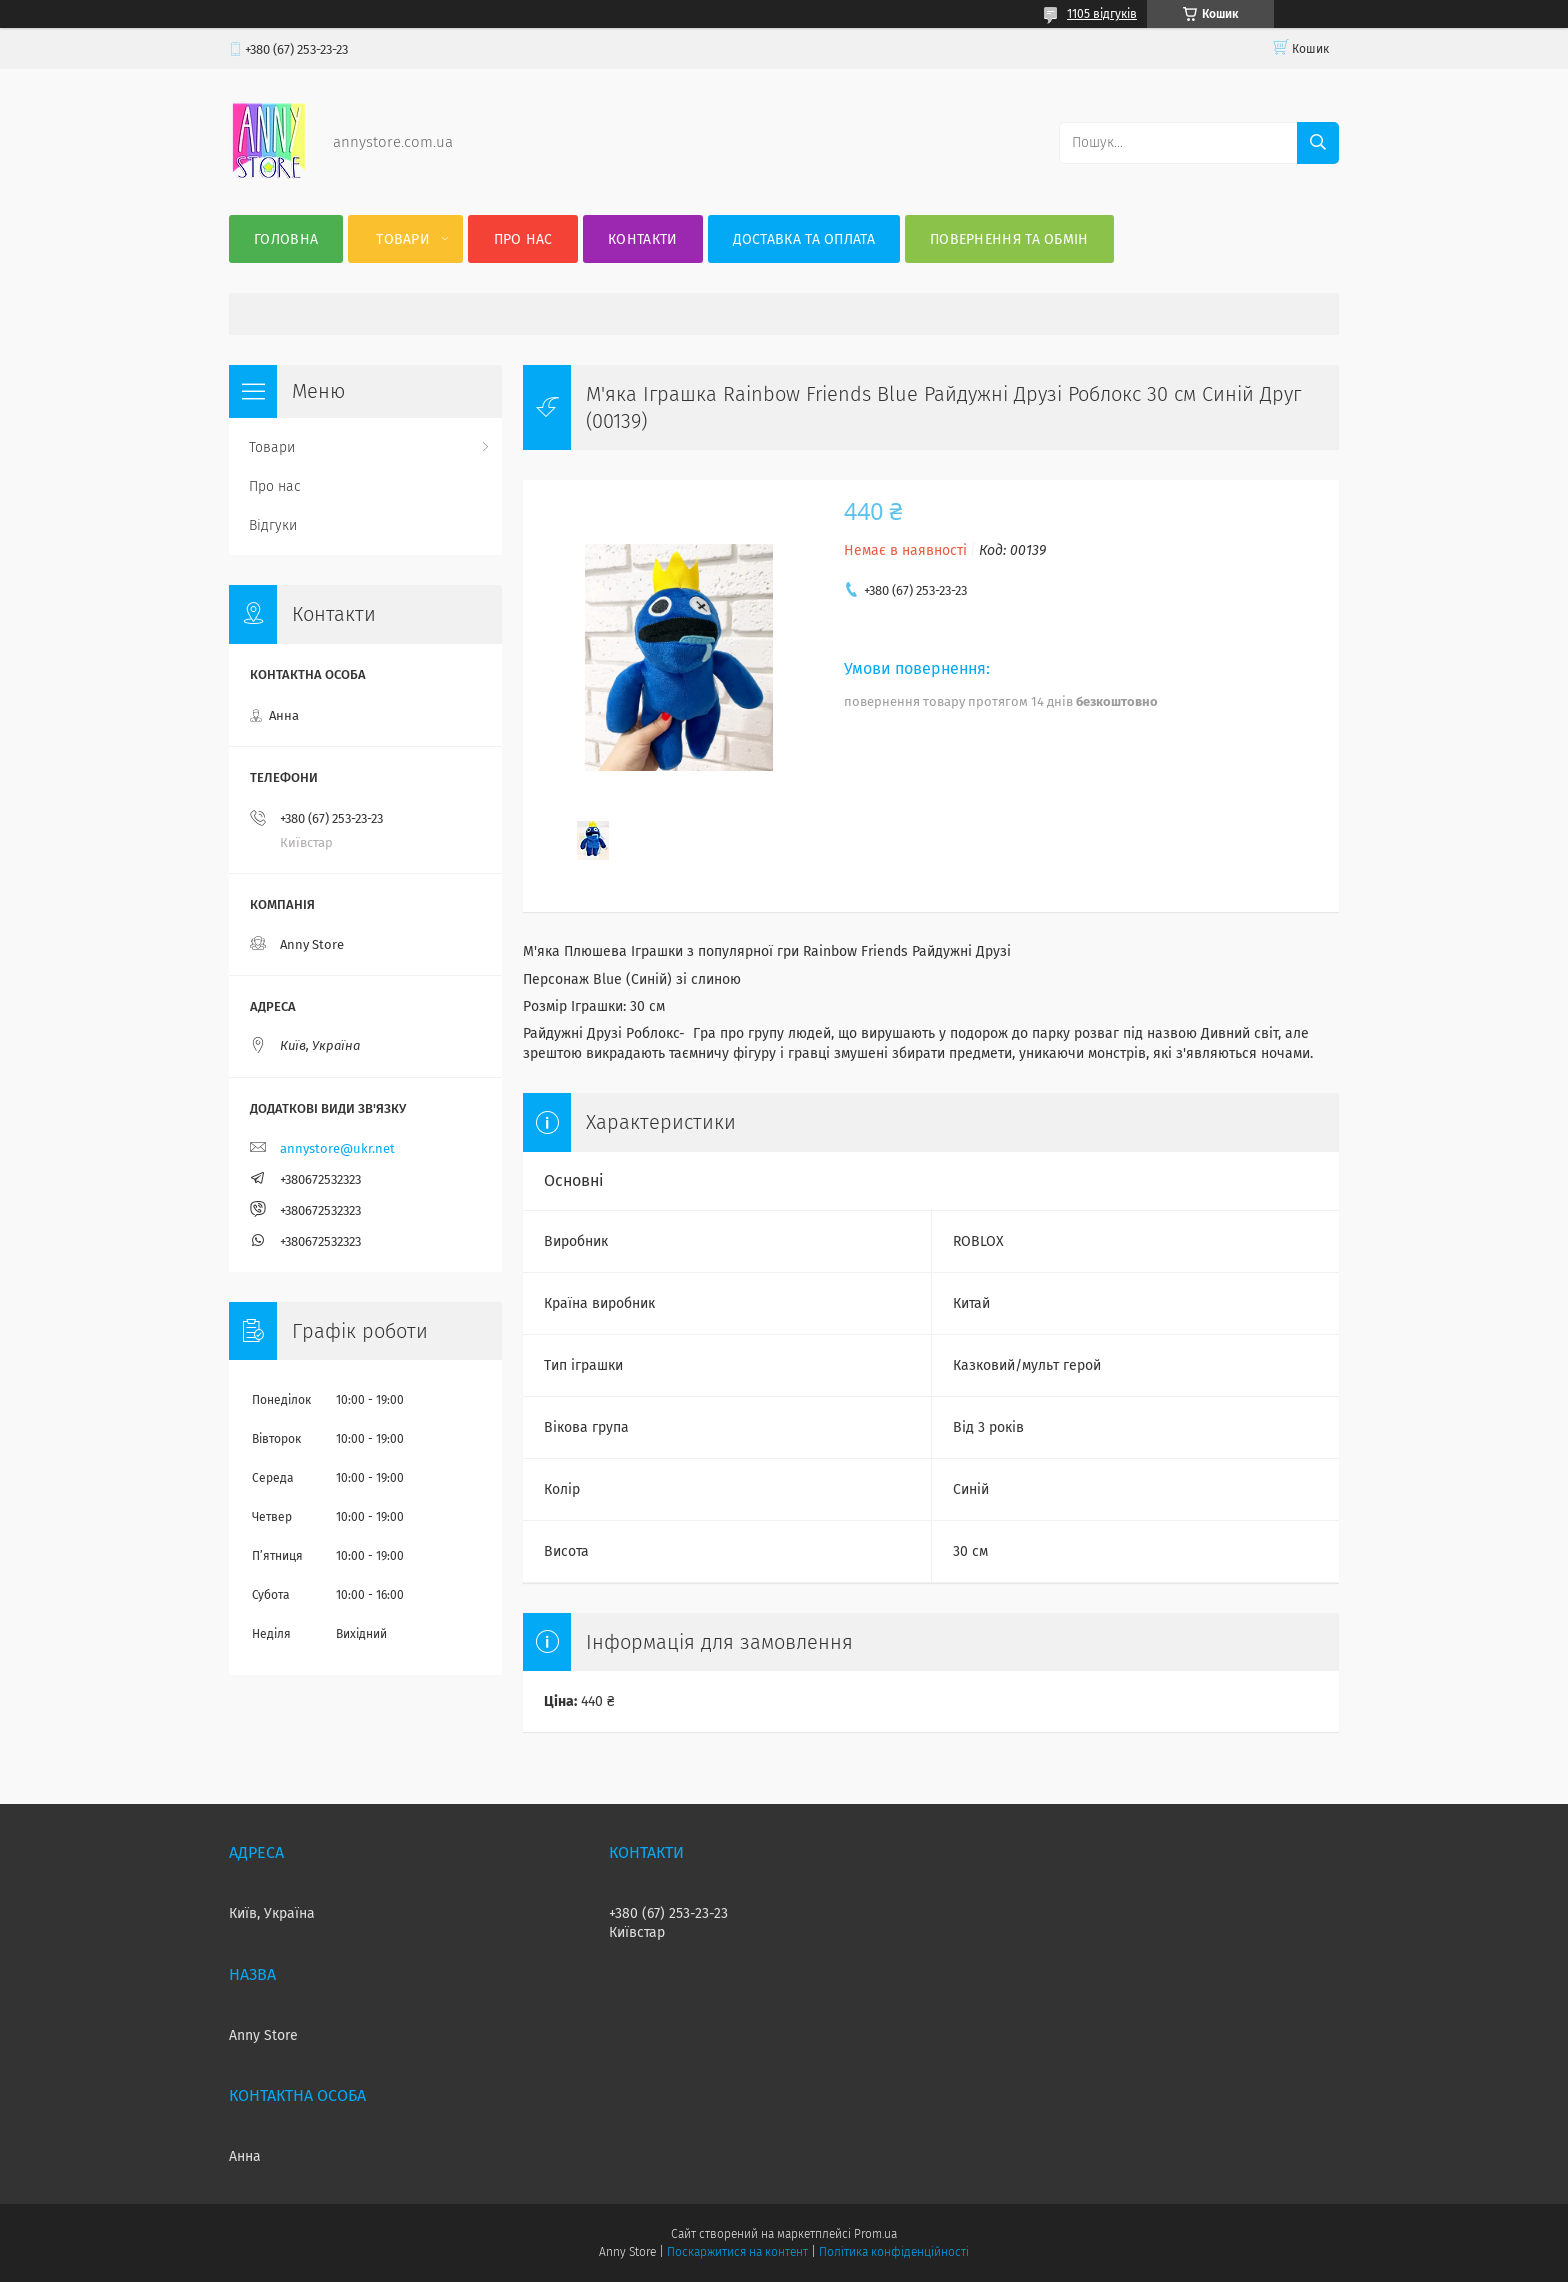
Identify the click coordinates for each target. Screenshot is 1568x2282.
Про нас (523, 239)
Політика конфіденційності (894, 2252)
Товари (403, 239)
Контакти (642, 239)
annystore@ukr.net (337, 1148)
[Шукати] (1318, 143)
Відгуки (273, 525)
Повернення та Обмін (1009, 239)
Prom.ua (875, 2234)
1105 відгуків (1102, 14)
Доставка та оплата (804, 239)
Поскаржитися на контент (737, 2252)
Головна (286, 239)
